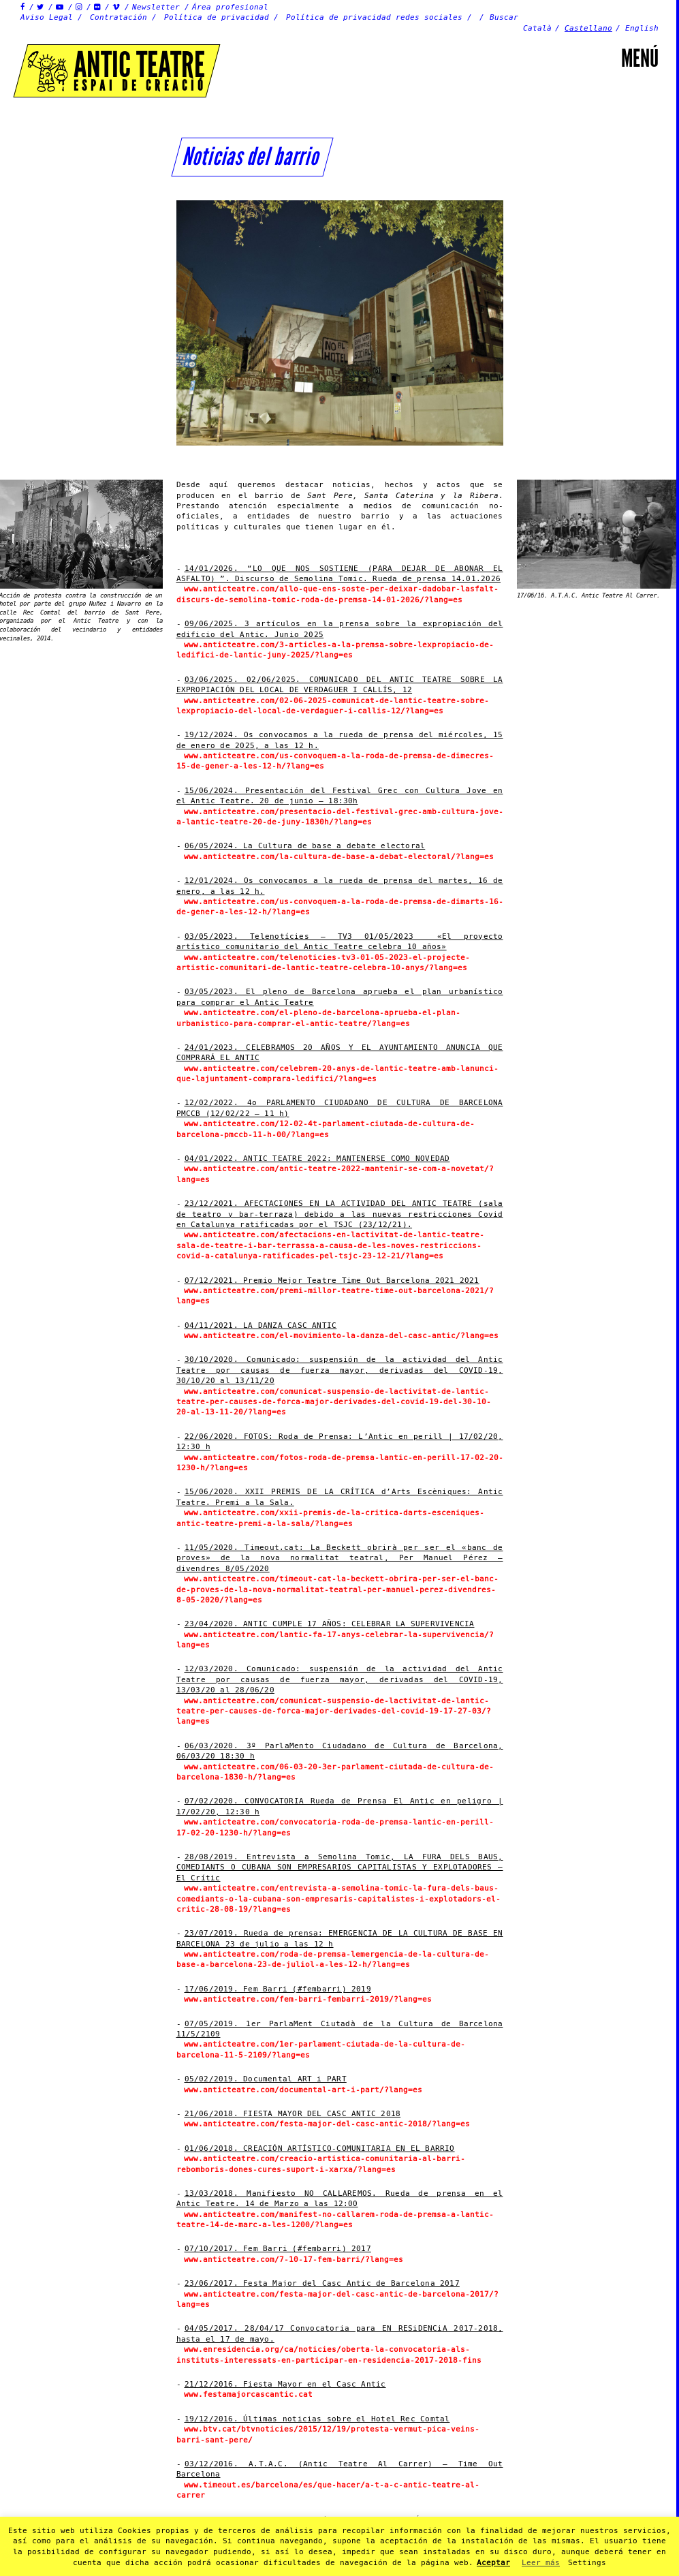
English (642, 28)
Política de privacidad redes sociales (374, 17)
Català (537, 28)
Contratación (118, 17)
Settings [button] (587, 2562)
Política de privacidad (216, 17)
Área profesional (230, 7)
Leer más (541, 2562)
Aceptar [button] (493, 2562)
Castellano (588, 28)
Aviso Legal (46, 17)
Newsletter (156, 7)
